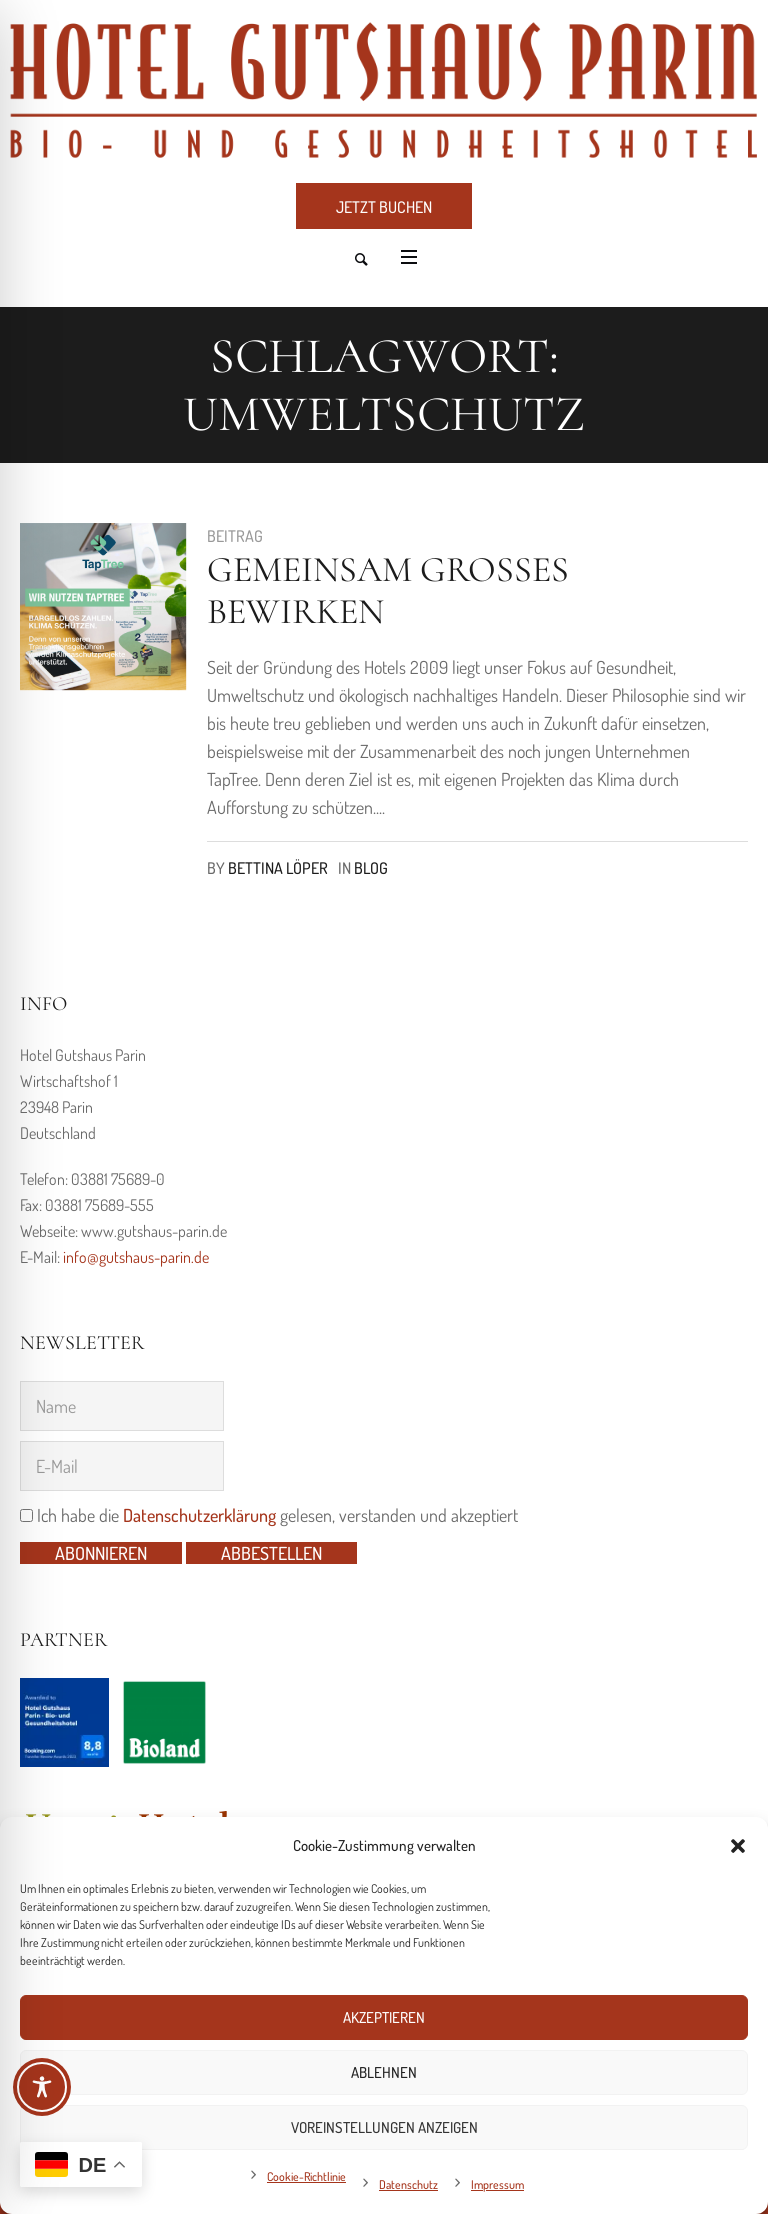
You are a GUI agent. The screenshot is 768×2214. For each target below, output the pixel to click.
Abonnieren (101, 1553)
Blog (371, 868)
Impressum (497, 2184)
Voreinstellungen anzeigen (384, 2127)
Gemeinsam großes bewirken (388, 590)
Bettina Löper (278, 868)
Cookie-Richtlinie (306, 2176)
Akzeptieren (384, 2017)
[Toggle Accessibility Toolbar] (42, 2087)
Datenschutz (408, 2184)
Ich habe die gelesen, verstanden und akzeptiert (269, 1515)
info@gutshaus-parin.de (136, 1257)
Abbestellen (271, 1553)
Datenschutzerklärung (199, 1515)
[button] (738, 1846)
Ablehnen (384, 2072)
